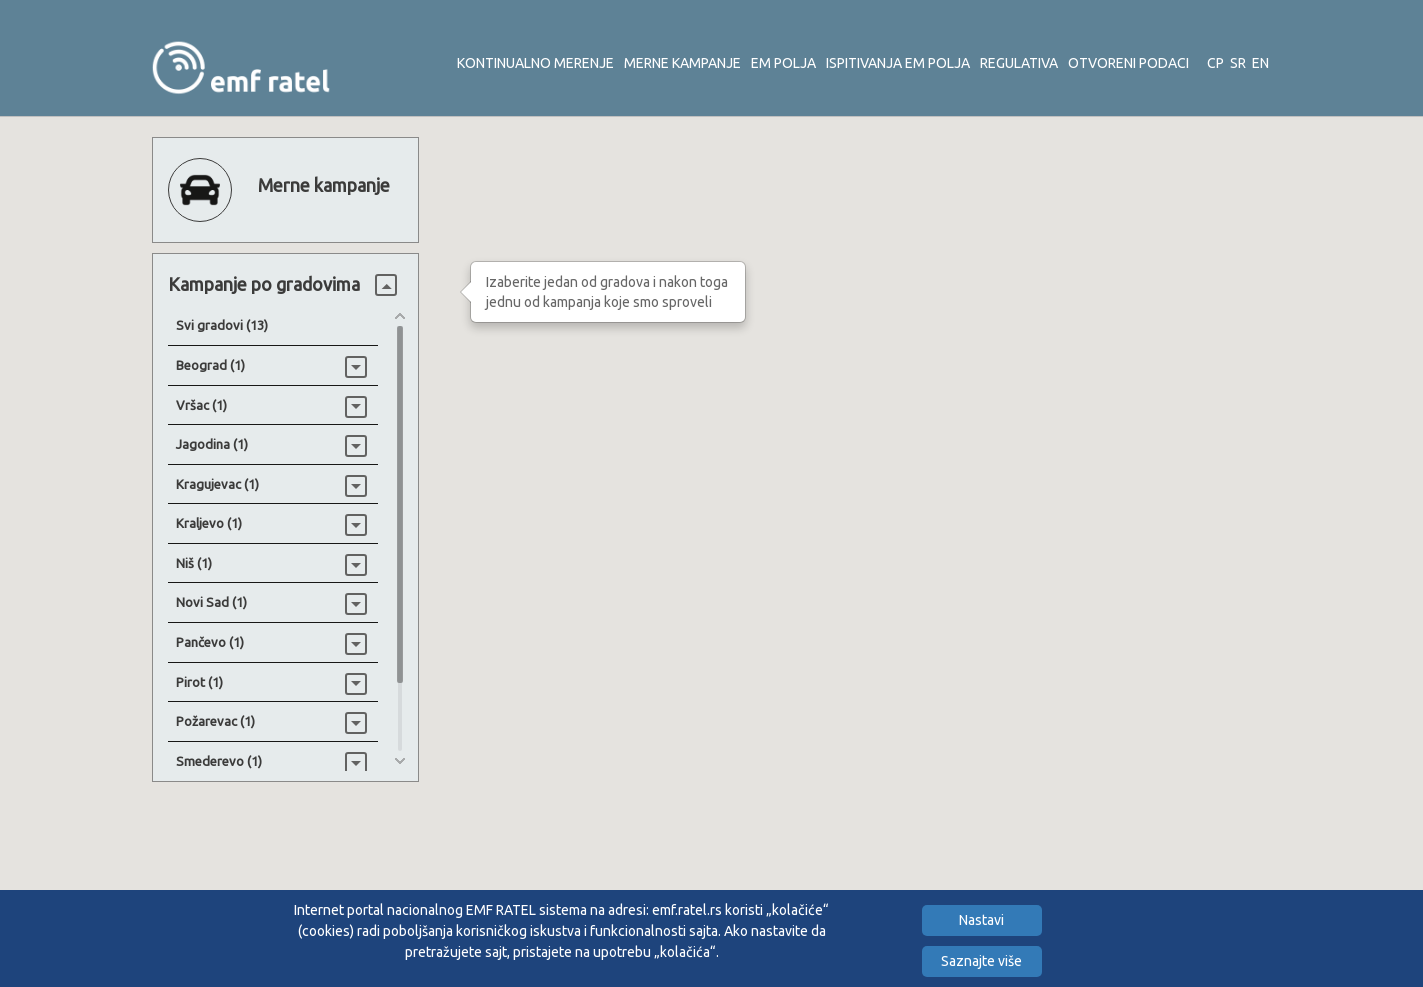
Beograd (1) (210, 365)
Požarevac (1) (215, 721)
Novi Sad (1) (211, 602)
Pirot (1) (199, 682)
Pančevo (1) (210, 642)
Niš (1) (194, 563)
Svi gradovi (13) (222, 325)
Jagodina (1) (212, 444)
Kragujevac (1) (217, 484)
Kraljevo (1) (209, 523)
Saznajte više (981, 961)
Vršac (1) (201, 405)
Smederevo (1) (219, 761)
